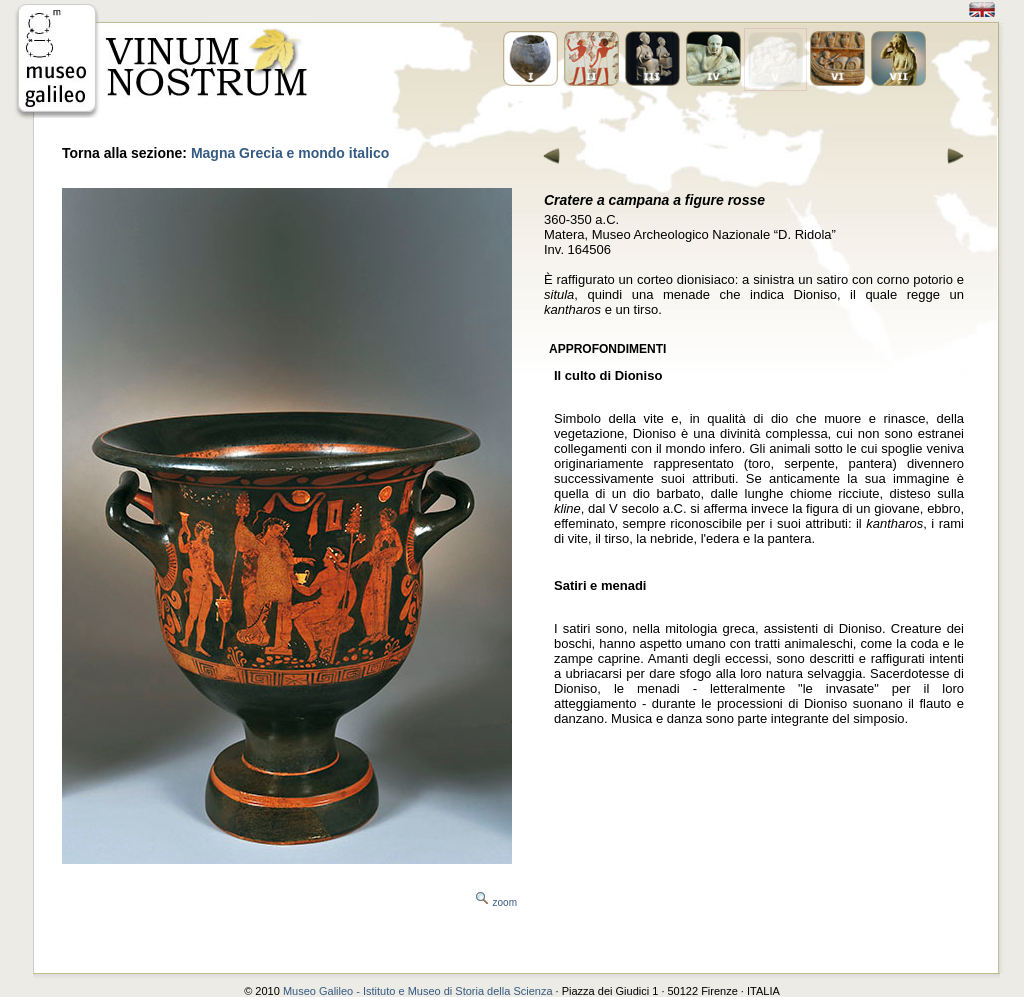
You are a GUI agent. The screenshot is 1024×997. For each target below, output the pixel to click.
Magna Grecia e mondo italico (290, 153)
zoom (505, 902)
